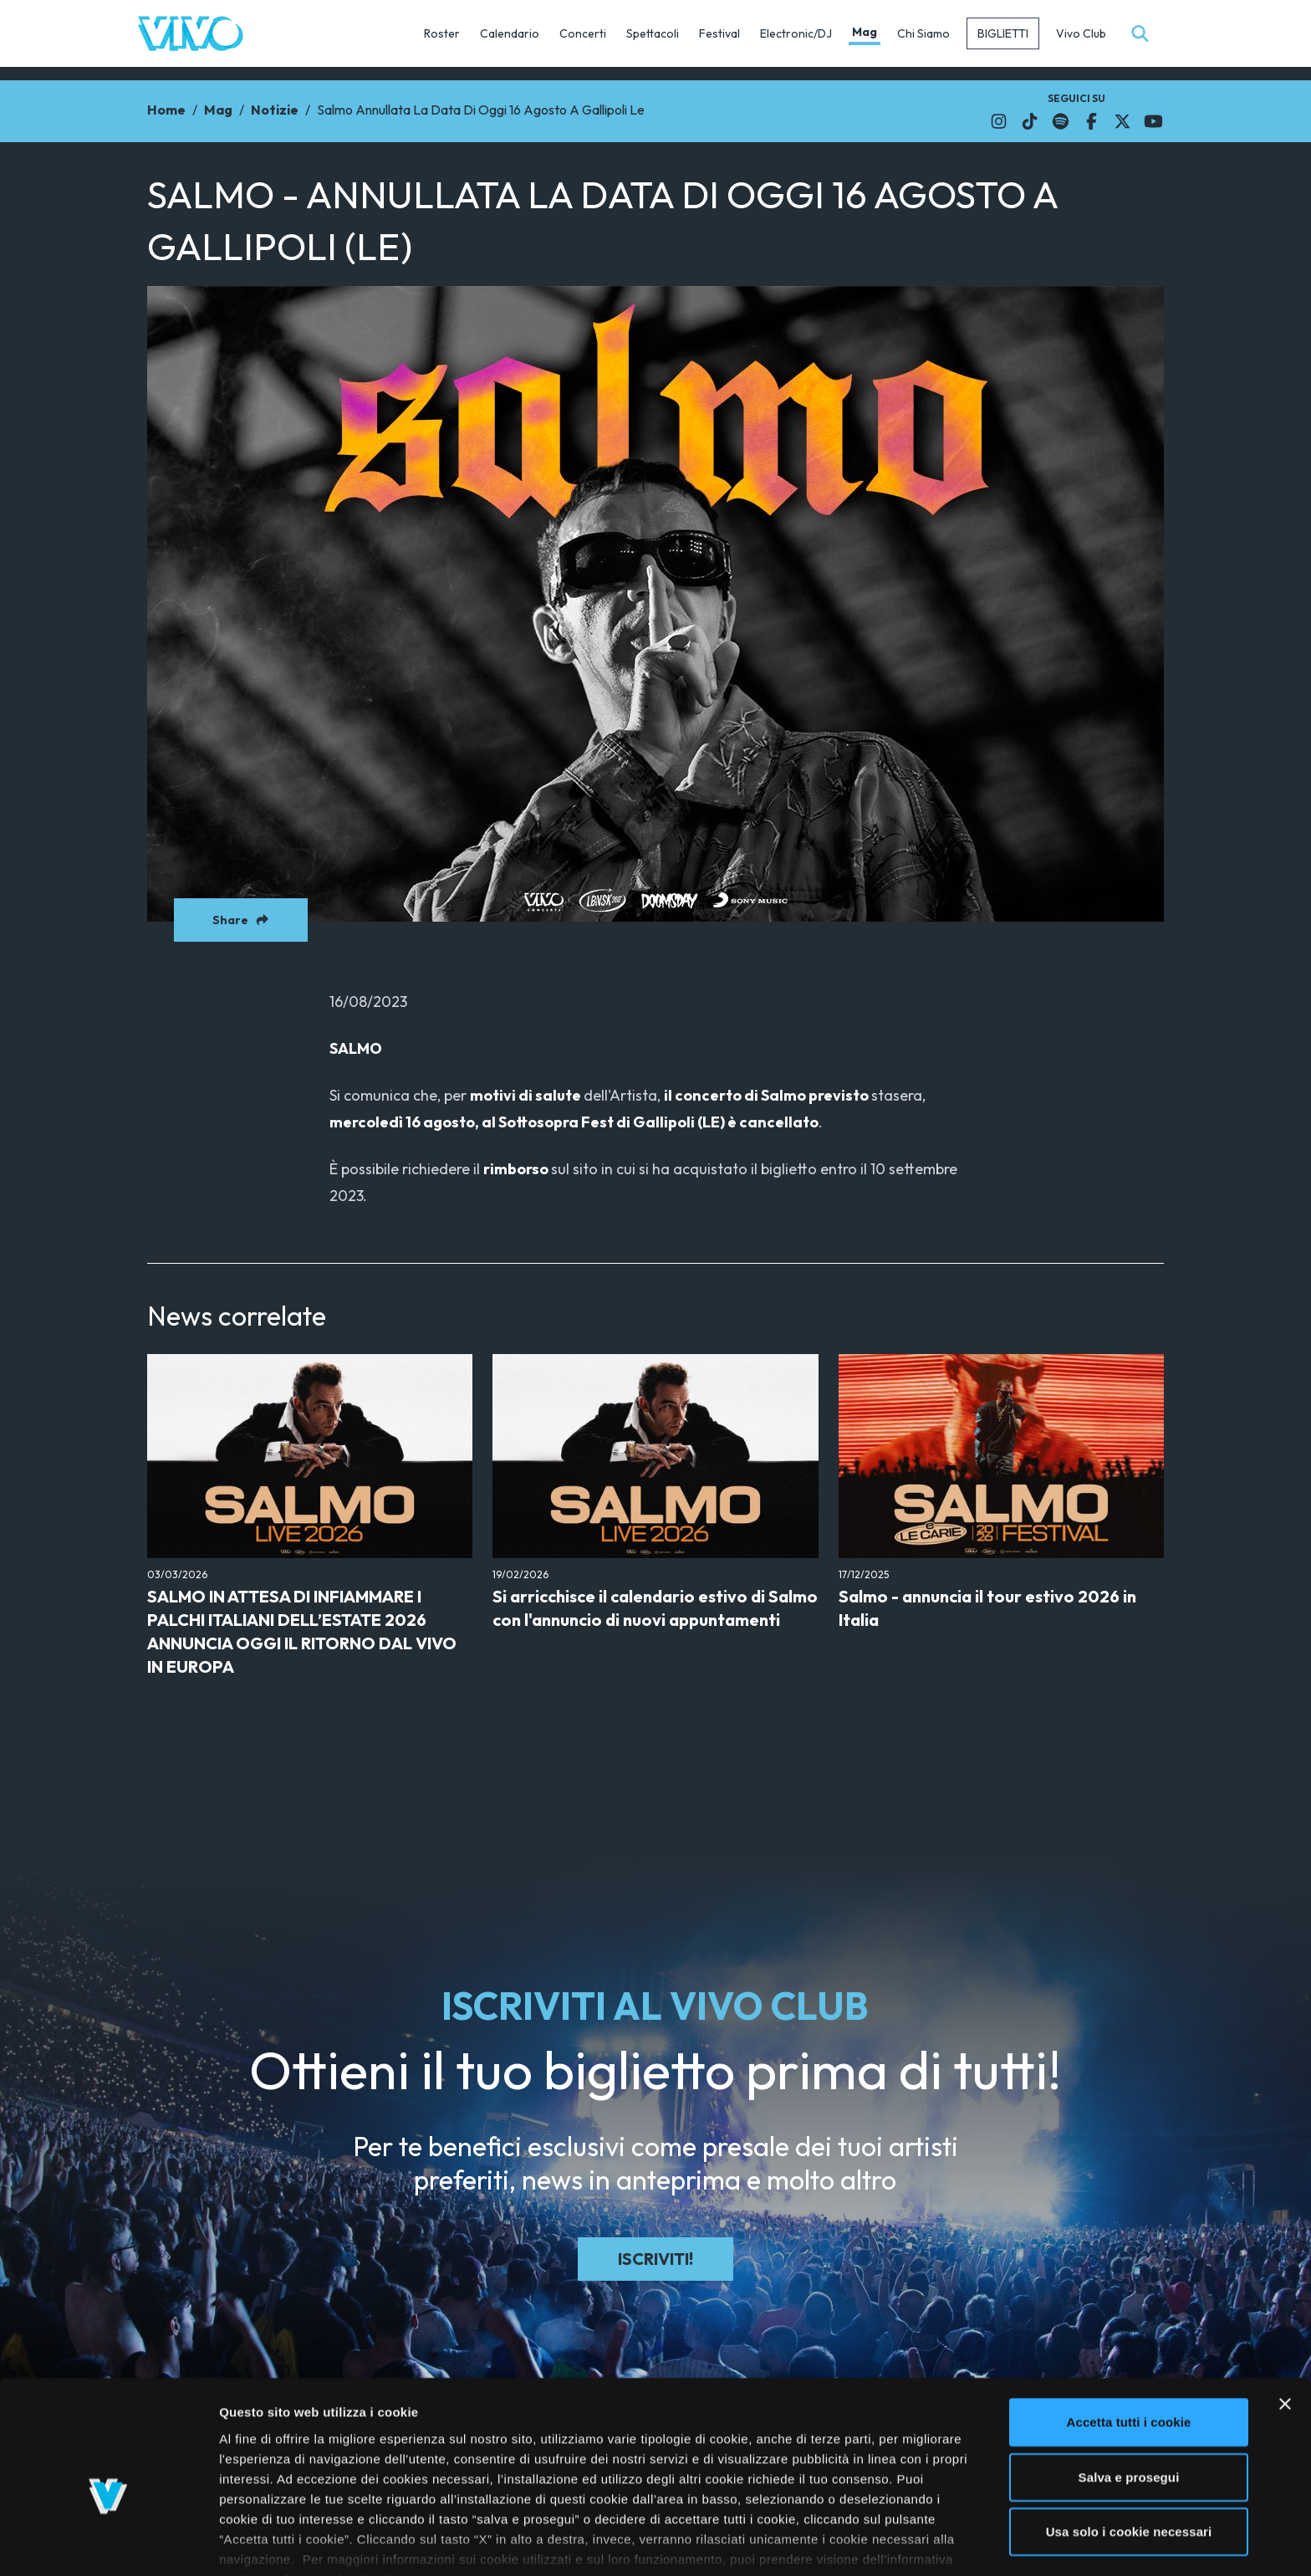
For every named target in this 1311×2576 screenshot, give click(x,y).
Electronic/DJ (796, 33)
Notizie (274, 109)
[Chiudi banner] (1285, 2316)
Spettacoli (652, 33)
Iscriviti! (655, 2258)
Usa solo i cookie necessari (1129, 2443)
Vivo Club (1081, 33)
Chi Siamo (923, 33)
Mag (864, 31)
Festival (719, 33)
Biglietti (1002, 33)
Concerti (582, 33)
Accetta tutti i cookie (1129, 2334)
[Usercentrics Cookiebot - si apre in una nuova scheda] (108, 2543)
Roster (442, 33)
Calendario (509, 33)
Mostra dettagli (888, 2543)
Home (166, 109)
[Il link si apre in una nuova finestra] (998, 121)
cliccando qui (480, 2491)
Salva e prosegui (1129, 2388)
